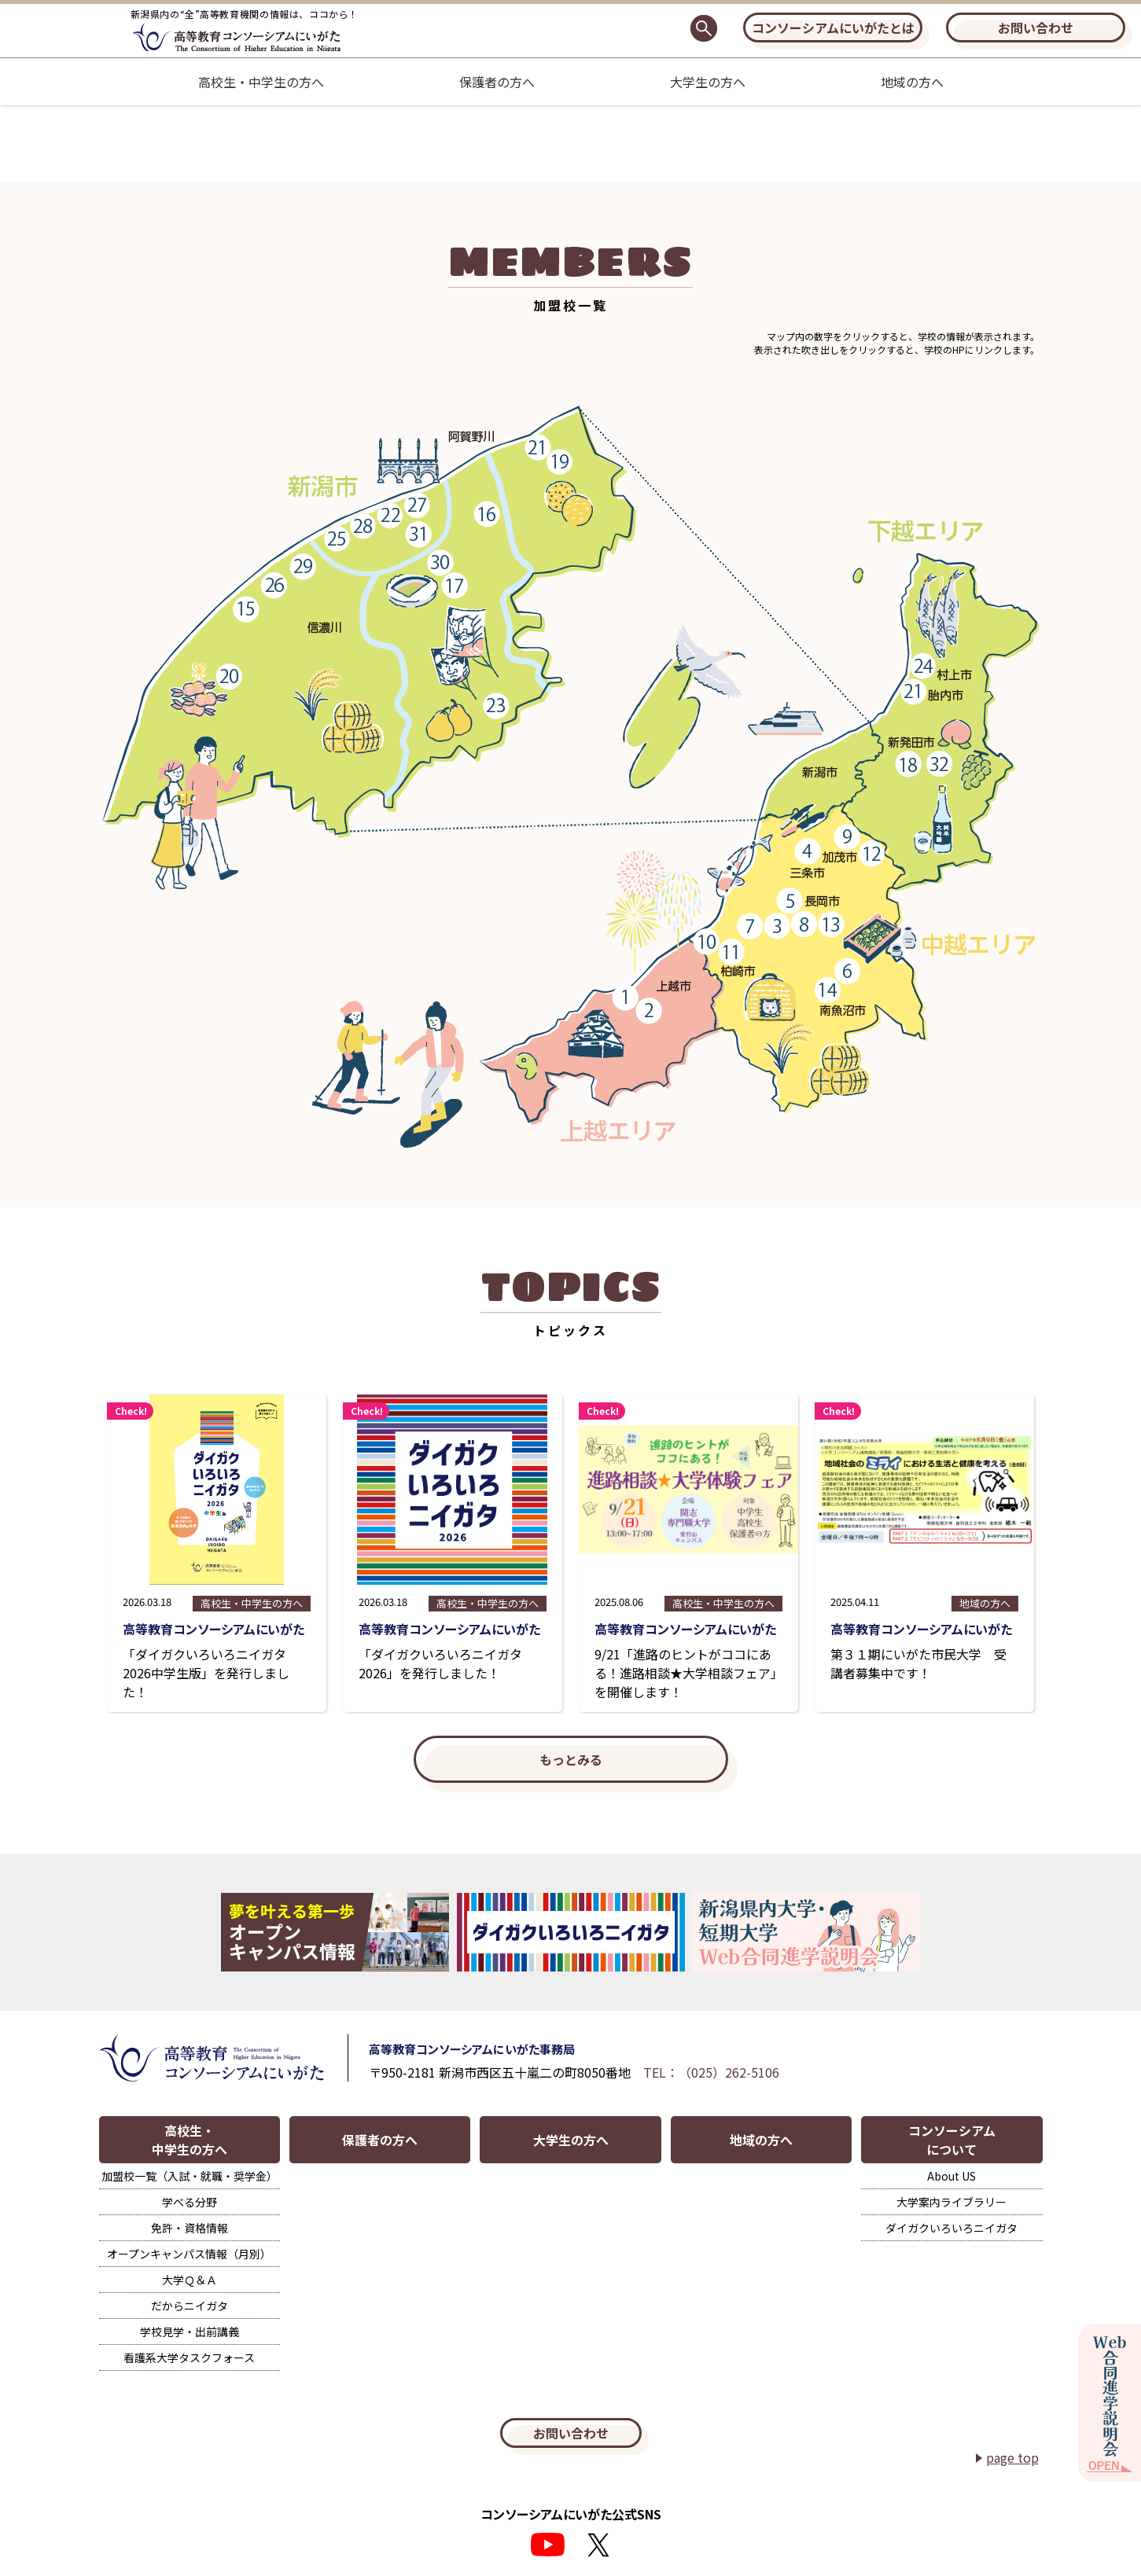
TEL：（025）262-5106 (711, 2072)
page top (1012, 2457)
